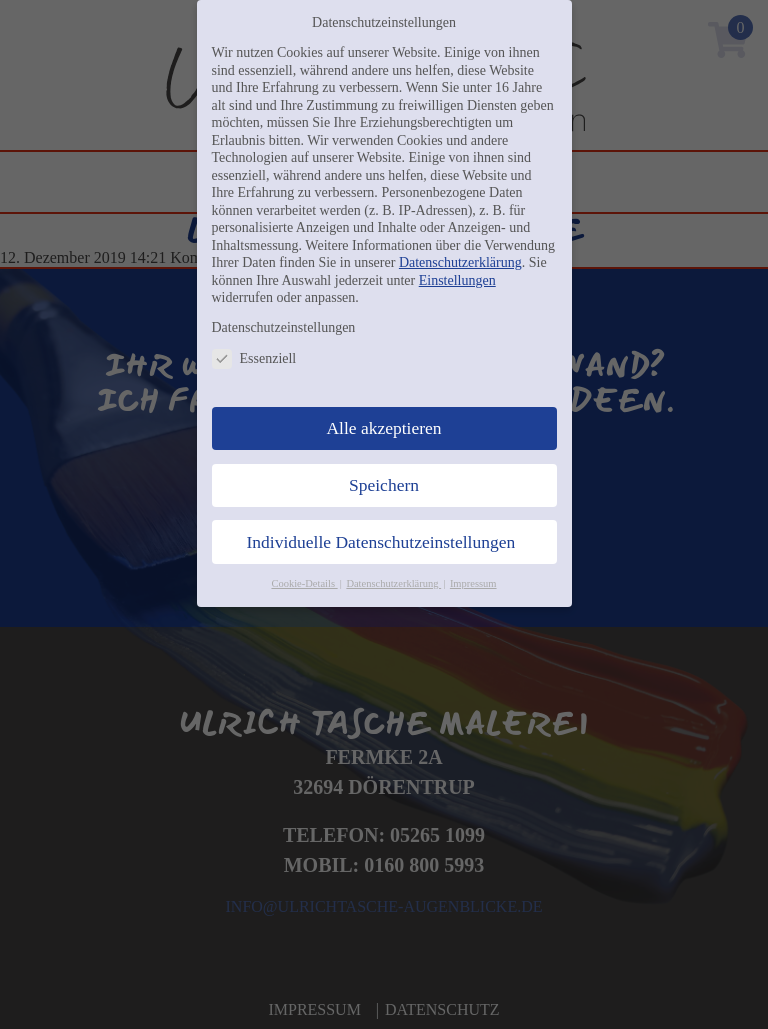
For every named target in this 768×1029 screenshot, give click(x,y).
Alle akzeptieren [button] (383, 428)
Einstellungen (457, 280)
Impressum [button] (473, 583)
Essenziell (254, 358)
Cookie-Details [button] (304, 583)
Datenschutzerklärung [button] (393, 583)
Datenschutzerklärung (460, 262)
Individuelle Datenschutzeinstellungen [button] (381, 542)
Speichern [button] (384, 485)
